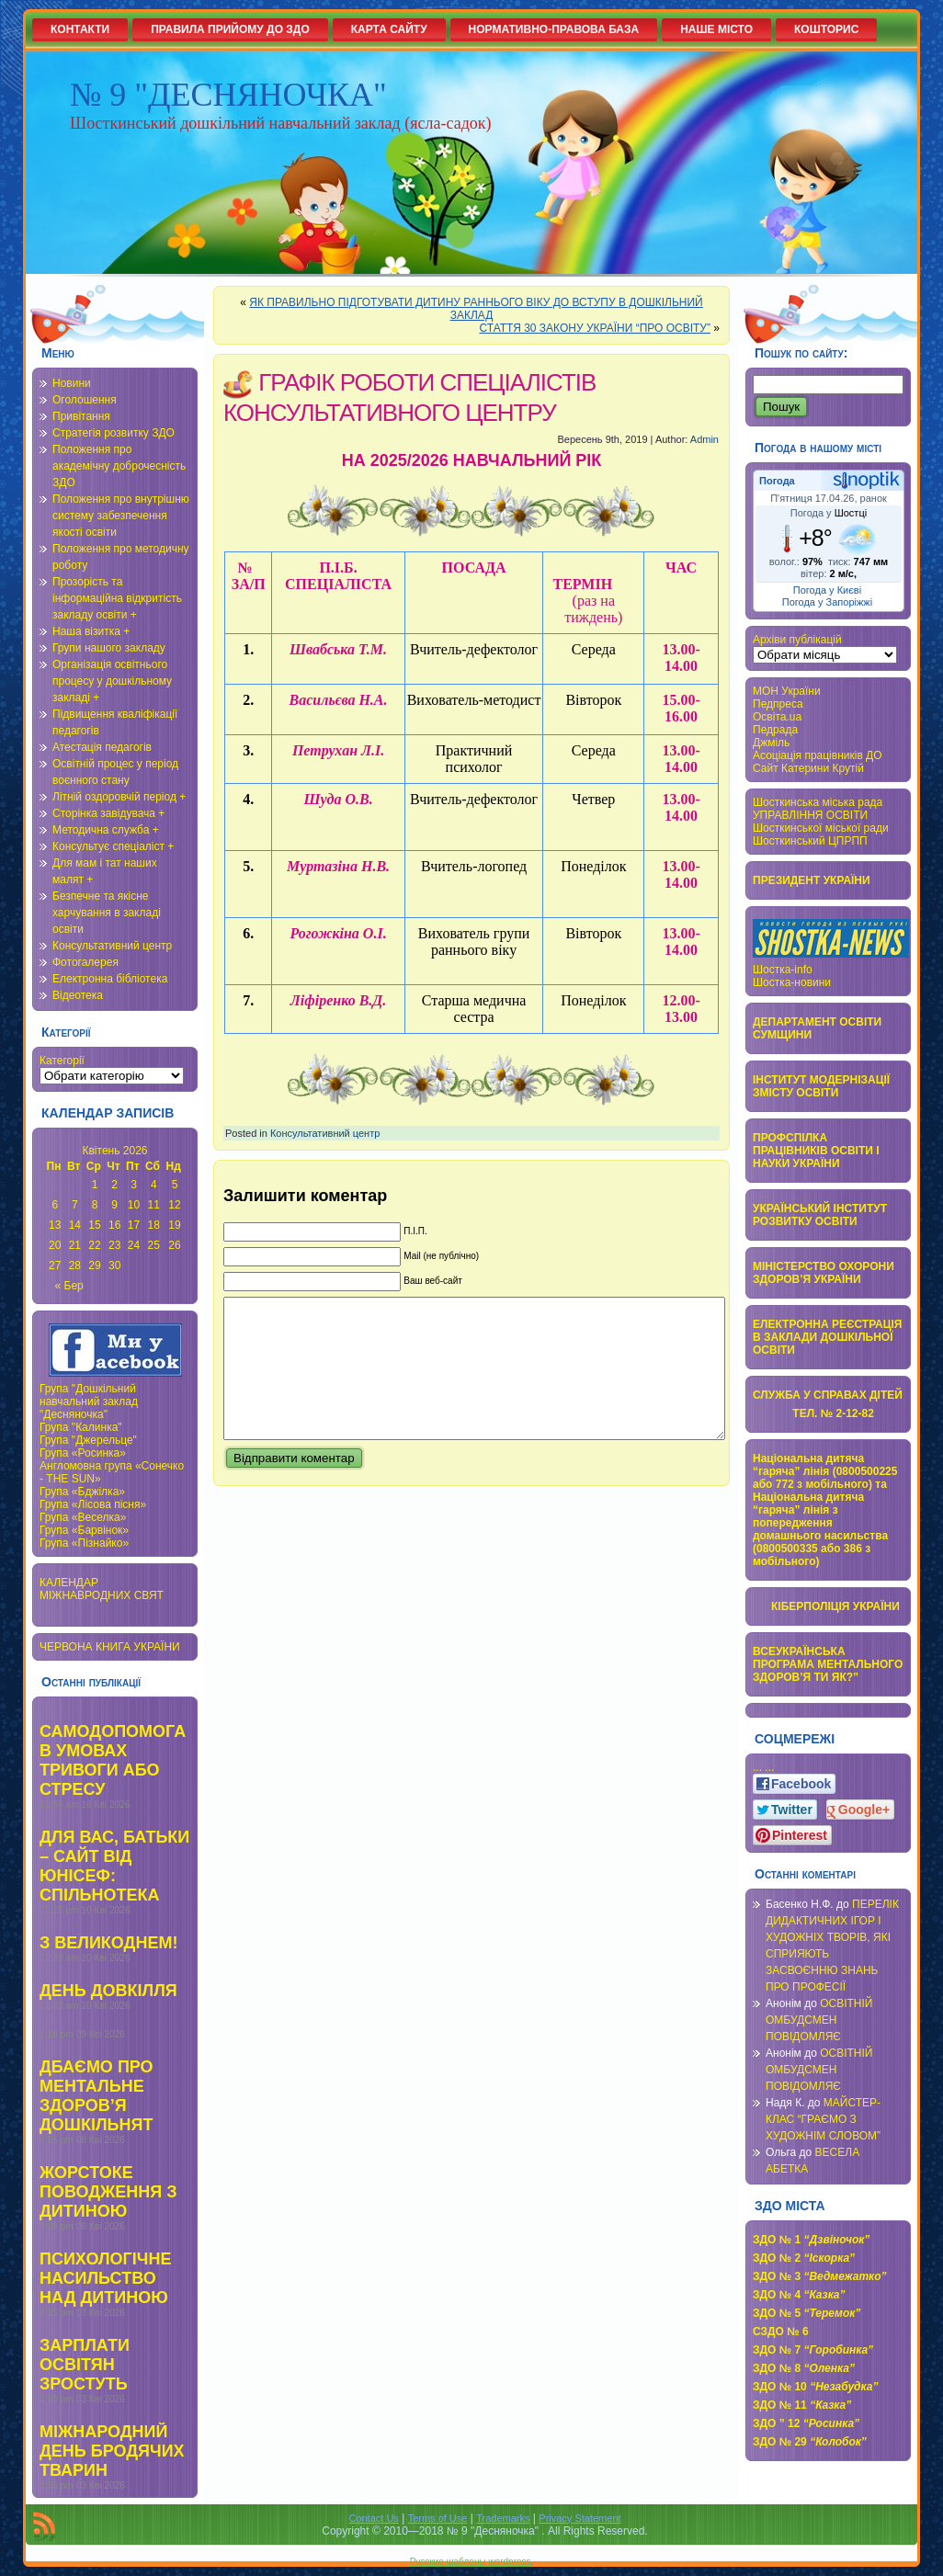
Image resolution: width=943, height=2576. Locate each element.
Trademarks (502, 2518)
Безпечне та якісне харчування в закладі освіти (106, 913)
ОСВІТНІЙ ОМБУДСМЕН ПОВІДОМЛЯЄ (819, 2020)
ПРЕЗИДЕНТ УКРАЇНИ (811, 880)
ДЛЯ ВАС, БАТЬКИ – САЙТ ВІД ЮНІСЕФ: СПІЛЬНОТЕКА (114, 1866)
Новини (71, 383)
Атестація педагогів (102, 747)
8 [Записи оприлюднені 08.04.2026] (95, 1204)
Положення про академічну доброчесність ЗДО (119, 466)
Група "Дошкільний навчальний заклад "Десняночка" (89, 1401)
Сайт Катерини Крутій (808, 768)
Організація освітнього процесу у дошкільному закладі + (112, 681)
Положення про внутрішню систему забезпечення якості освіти (120, 516)
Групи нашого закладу (108, 647)
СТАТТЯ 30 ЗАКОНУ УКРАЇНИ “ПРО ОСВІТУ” (594, 328)
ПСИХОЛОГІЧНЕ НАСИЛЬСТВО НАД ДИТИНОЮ (105, 2278)
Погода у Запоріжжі (827, 601)
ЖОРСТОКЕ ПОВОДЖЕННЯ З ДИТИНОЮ (108, 2191)
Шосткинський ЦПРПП (810, 840)
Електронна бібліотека (109, 978)
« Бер (69, 1285)
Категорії (62, 1060)
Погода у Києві (827, 590)
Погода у (828, 512)
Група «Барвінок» (84, 1530)
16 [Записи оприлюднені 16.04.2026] (114, 1225)
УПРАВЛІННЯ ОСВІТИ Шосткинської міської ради (821, 821)
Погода (777, 480)
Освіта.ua (777, 716)
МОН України (787, 691)
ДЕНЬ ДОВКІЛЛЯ (108, 1990)
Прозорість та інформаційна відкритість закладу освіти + (117, 598)
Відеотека (77, 995)
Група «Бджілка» (82, 1491)
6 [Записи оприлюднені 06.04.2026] (54, 1204)
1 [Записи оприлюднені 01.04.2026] (95, 1184)
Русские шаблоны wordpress (470, 2562)
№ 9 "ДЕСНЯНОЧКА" (228, 94)
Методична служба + (105, 829)
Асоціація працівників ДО (817, 755)
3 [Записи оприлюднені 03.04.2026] (134, 1184)
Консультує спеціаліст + (113, 846)
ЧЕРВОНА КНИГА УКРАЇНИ (110, 1646)
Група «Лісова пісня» (93, 1504)
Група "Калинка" (81, 1427)
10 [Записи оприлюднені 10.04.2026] (134, 1204)
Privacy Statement (579, 2518)
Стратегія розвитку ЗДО (113, 432)
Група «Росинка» (83, 1453)
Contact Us (373, 2518)
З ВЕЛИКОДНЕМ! (108, 1943)
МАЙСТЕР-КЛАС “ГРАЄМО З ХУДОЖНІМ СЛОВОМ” (823, 2119)
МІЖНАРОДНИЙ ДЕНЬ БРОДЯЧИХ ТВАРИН (112, 2451)
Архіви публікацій (797, 639)
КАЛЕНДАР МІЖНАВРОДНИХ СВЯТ (102, 1589)
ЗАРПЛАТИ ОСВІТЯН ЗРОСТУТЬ (85, 2364)
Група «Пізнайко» (84, 1543)
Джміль (771, 742)
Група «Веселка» (83, 1517)
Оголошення (84, 399)
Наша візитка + (91, 631)
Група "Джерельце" (88, 1440)
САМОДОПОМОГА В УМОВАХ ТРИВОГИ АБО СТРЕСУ (113, 1760)
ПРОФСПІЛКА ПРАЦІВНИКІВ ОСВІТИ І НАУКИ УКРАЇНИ (816, 1150)
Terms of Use (438, 2518)
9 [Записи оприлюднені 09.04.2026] (114, 1204)
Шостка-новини (792, 982)
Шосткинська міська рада (817, 802)
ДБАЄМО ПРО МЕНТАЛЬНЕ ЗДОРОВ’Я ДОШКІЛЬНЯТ (96, 2096)
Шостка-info (782, 969)
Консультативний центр (112, 945)
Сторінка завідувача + (108, 813)
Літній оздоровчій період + (119, 796)
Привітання (81, 416)
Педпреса (778, 704)
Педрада (775, 729)
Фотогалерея (85, 962)
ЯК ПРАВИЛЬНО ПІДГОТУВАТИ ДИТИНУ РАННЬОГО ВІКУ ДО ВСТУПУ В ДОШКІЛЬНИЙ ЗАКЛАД (475, 309)
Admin (704, 439)
